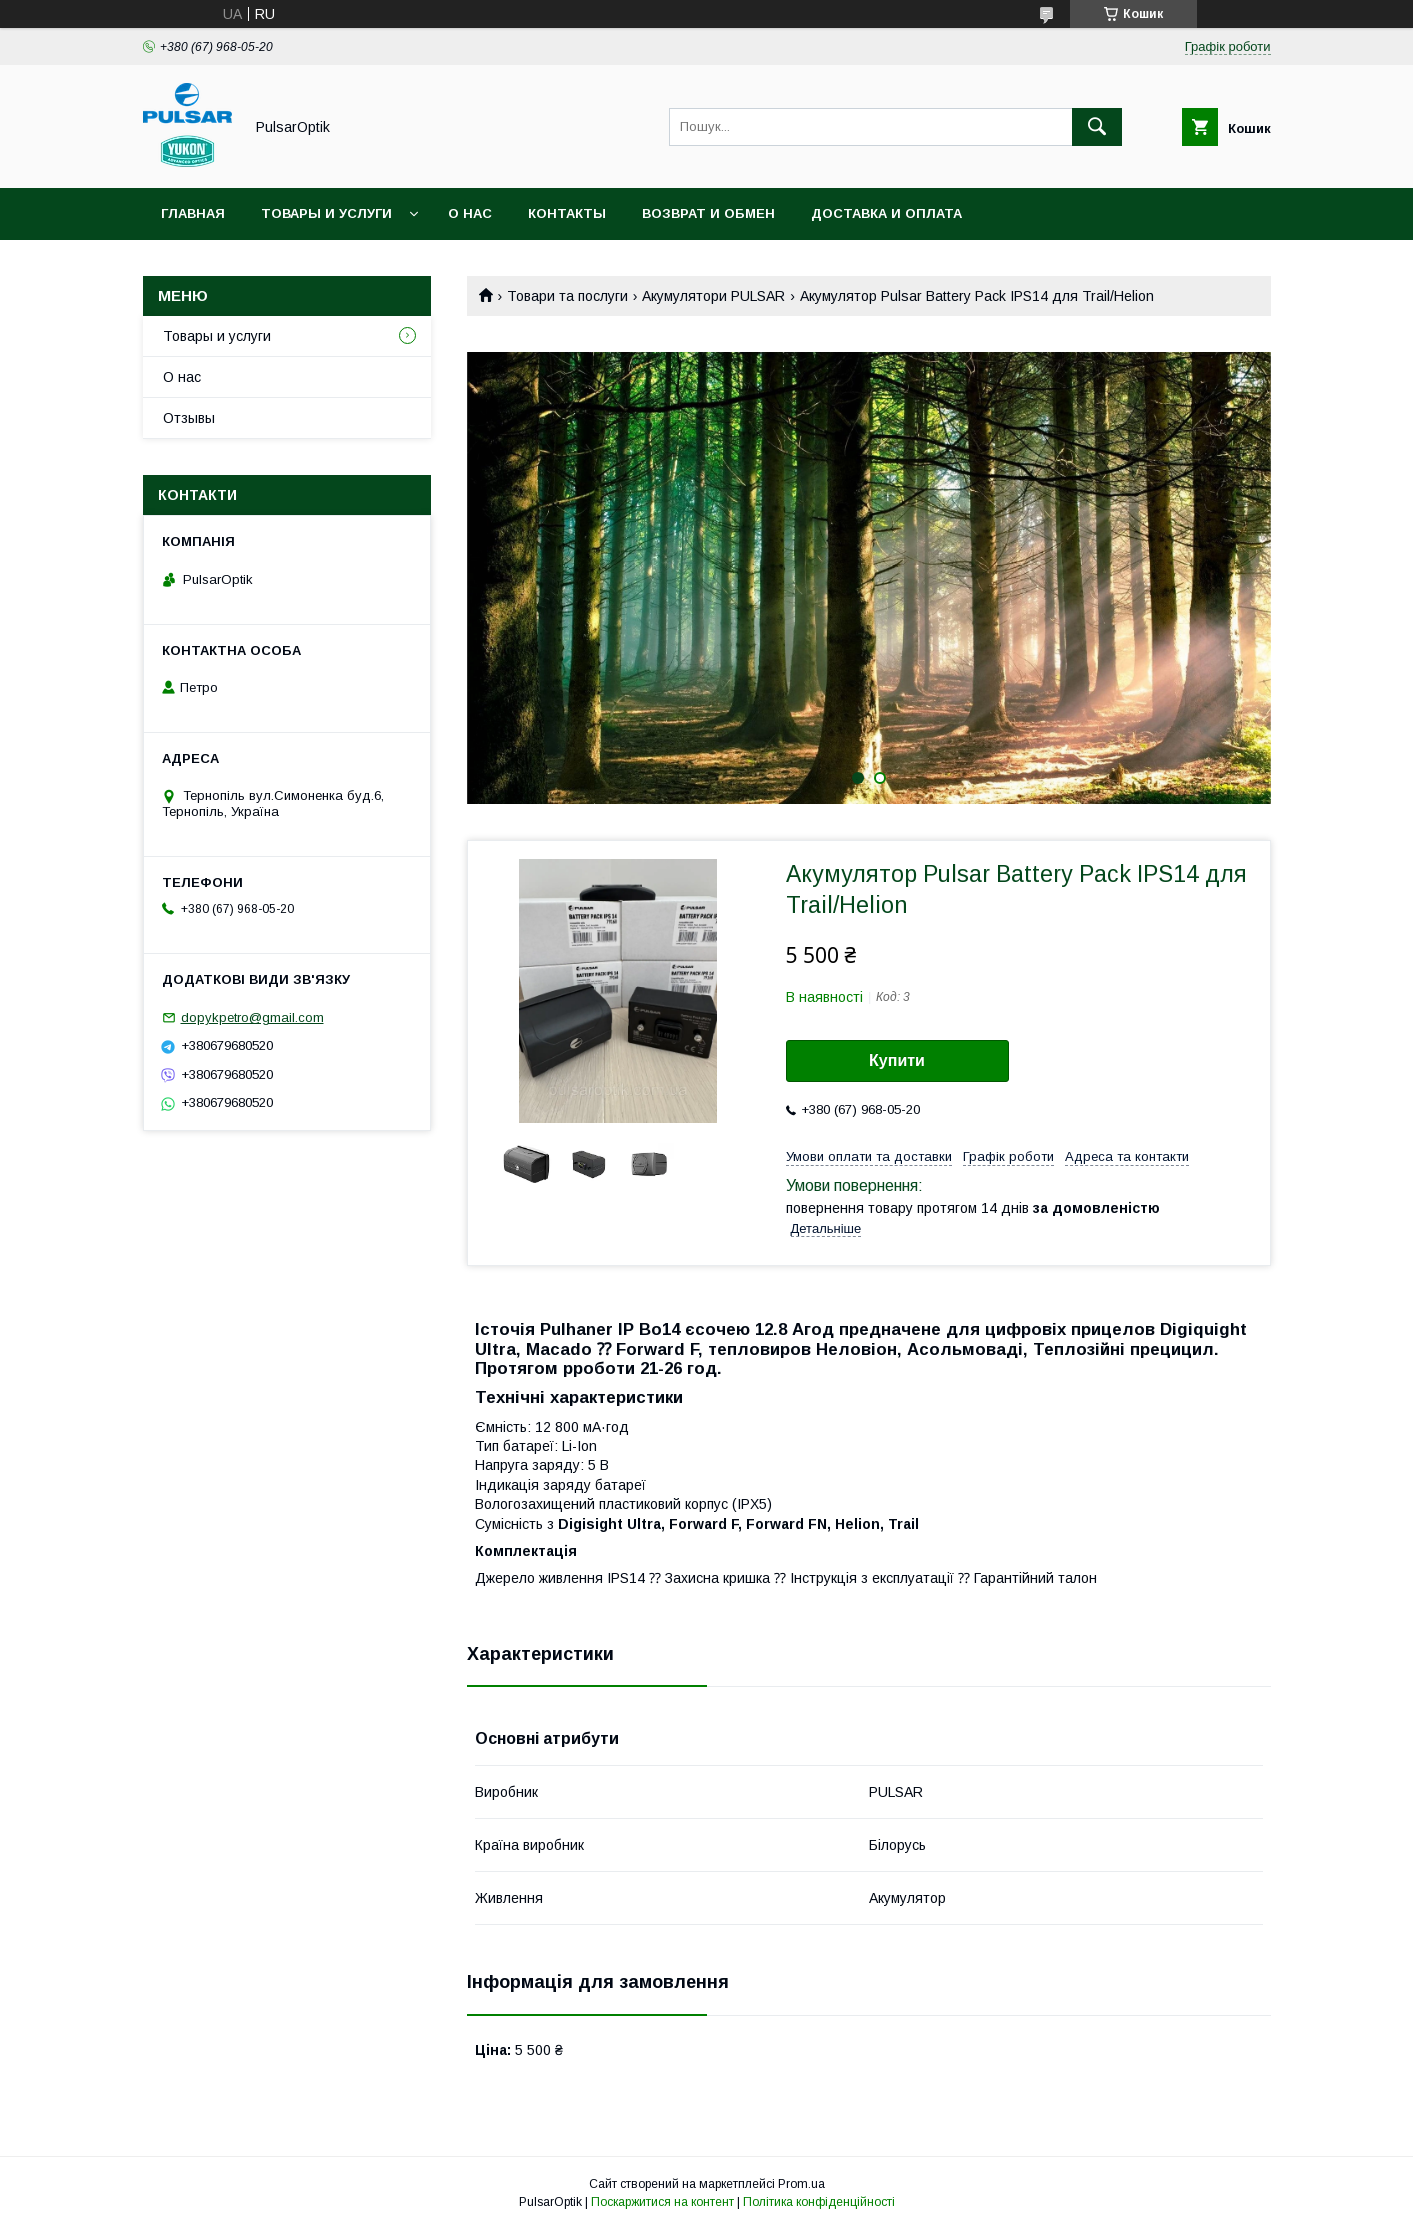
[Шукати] (1097, 127)
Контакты (567, 213)
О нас (470, 213)
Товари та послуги (567, 296)
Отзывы (189, 418)
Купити (897, 1060)
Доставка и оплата (886, 213)
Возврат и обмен (708, 213)
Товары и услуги (326, 213)
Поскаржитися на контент (662, 2202)
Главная (193, 213)
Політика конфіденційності (819, 2202)
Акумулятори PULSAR (713, 296)
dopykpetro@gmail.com (252, 1017)
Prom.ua (801, 2184)
